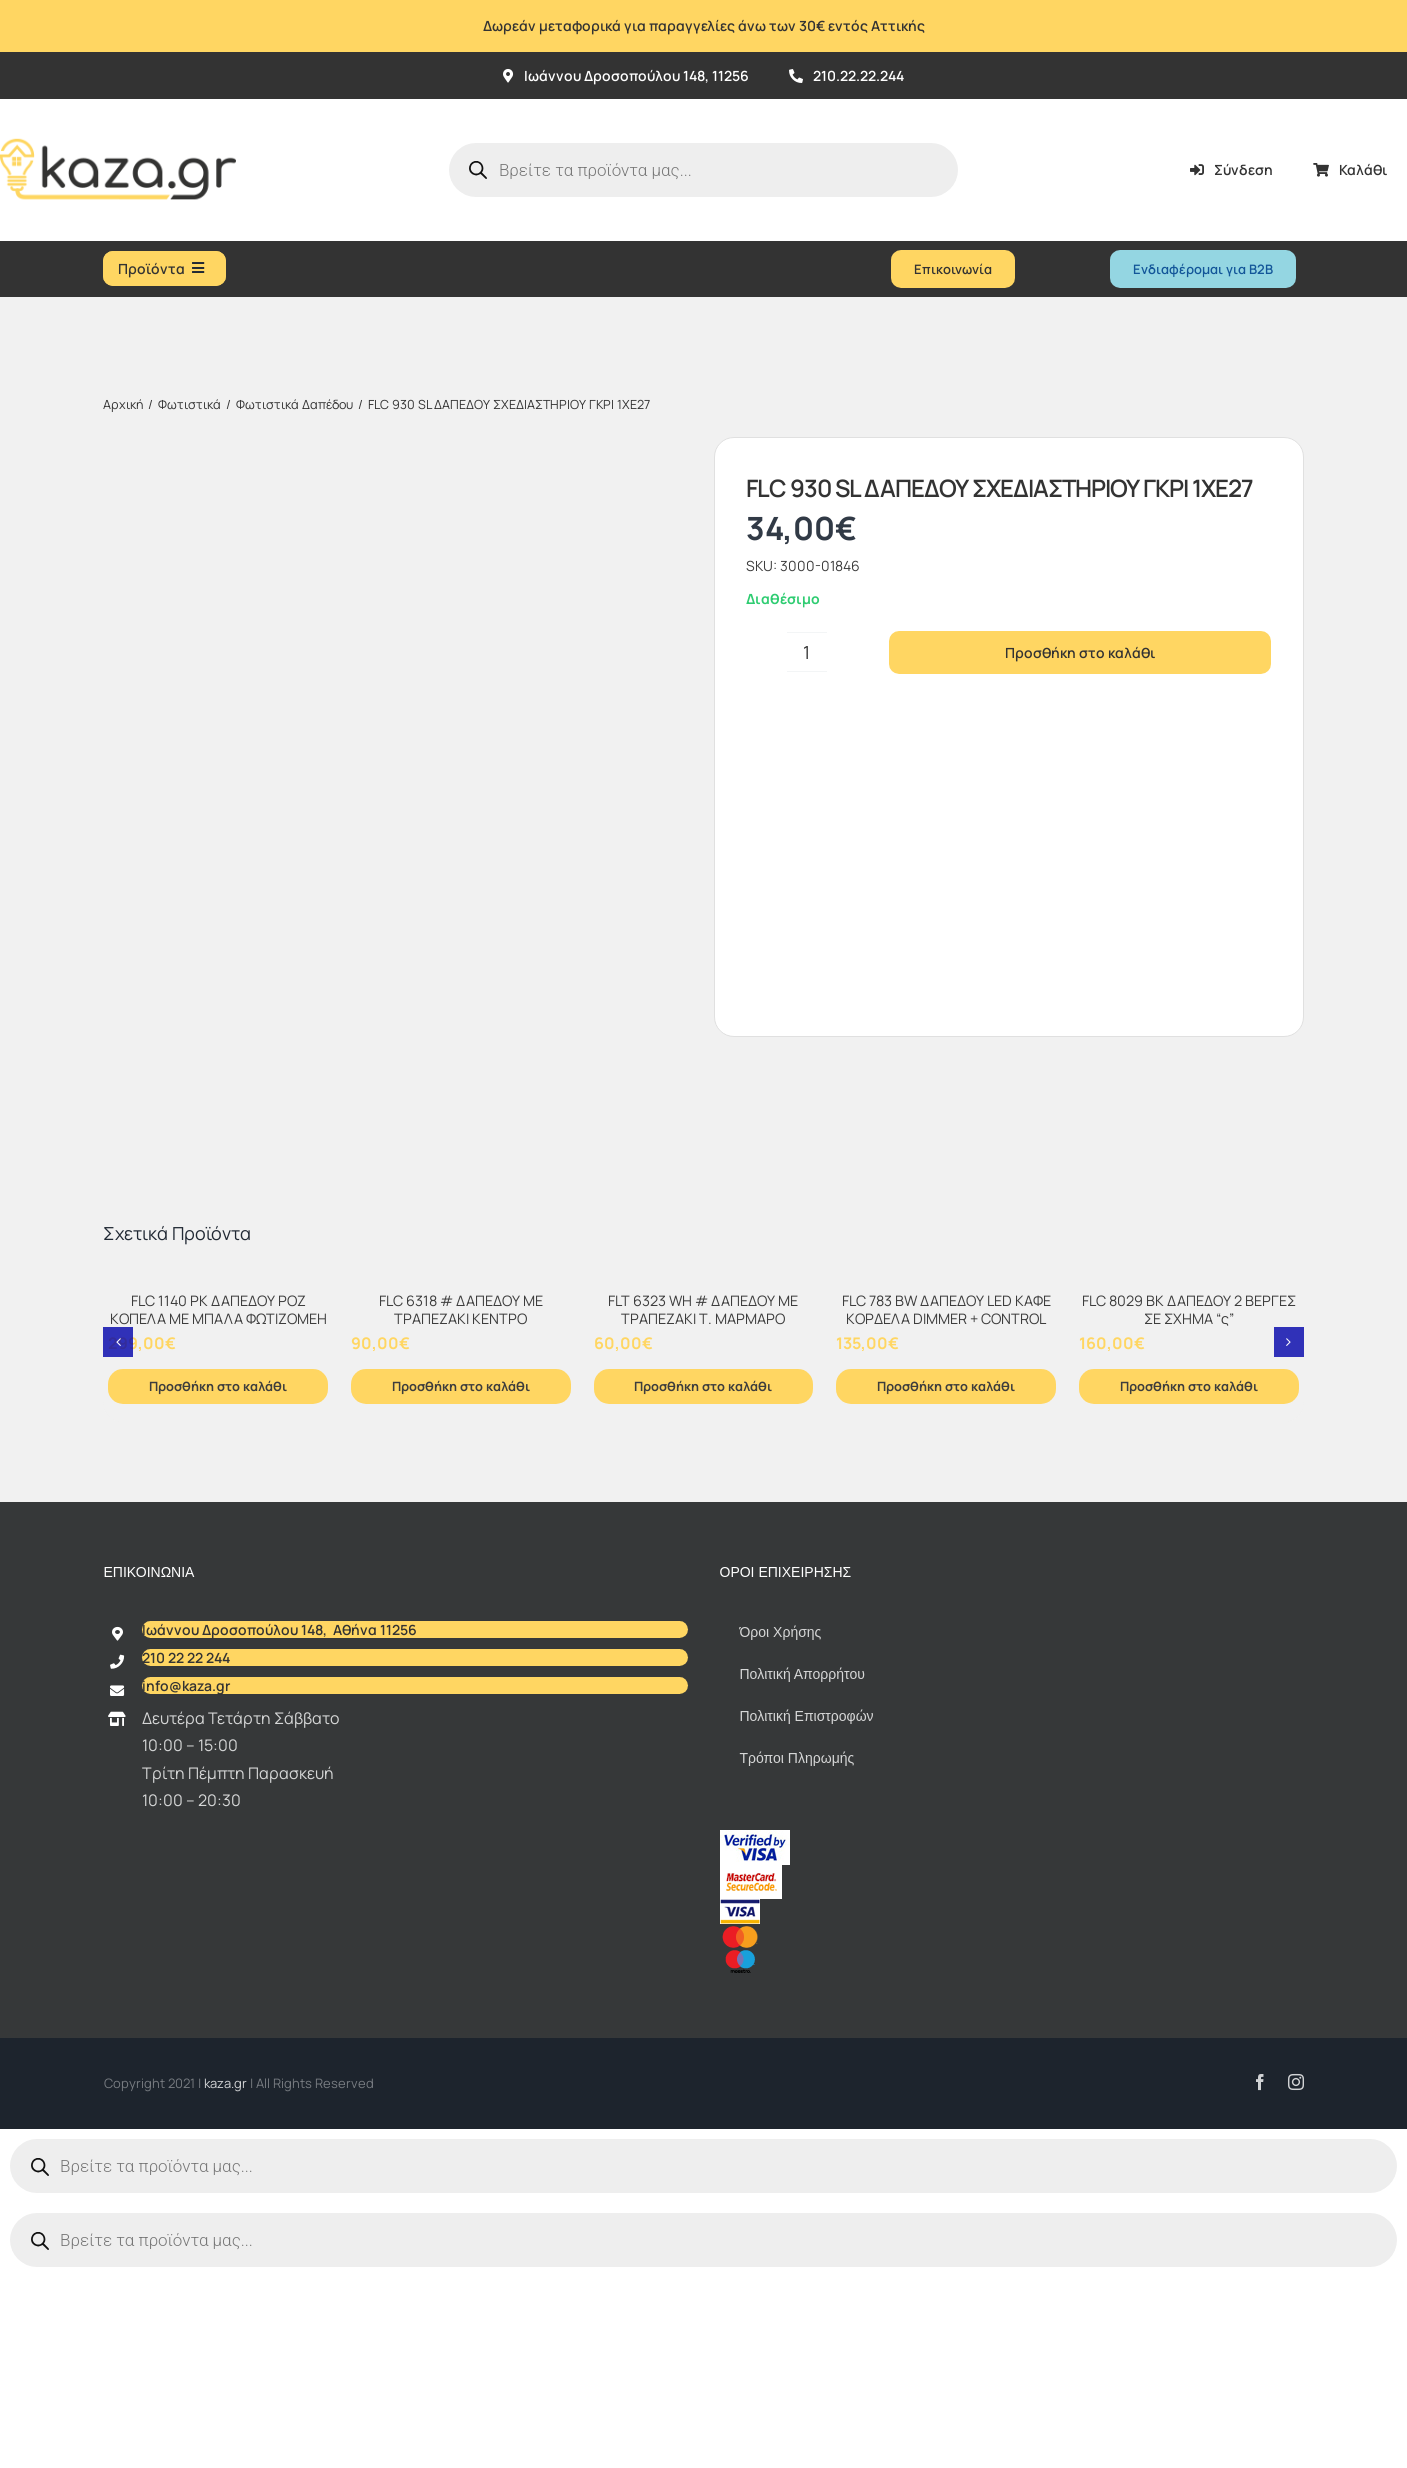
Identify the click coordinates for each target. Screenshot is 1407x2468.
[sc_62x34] (751, 2073)
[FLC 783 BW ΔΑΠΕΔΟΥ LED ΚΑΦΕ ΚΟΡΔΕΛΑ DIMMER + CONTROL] (946, 1481)
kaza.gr (227, 2283)
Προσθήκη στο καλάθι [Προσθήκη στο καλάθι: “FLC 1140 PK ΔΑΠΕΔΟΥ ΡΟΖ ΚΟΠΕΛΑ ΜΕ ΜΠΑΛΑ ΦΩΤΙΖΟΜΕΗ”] (218, 1586)
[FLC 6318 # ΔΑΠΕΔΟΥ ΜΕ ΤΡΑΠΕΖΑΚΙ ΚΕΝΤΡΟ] (461, 1481)
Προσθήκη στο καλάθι (1080, 652)
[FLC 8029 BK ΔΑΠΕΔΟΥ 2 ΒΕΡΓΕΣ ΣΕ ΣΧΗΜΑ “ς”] (1189, 1481)
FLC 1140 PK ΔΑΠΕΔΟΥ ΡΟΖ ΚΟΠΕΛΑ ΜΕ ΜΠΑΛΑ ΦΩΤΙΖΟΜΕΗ (218, 1510)
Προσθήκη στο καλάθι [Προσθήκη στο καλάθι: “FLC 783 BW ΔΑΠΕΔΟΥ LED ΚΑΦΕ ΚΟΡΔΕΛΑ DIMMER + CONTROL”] (946, 1586)
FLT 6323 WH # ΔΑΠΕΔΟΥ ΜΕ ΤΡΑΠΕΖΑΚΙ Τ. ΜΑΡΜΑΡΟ (703, 1510)
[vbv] (755, 2038)
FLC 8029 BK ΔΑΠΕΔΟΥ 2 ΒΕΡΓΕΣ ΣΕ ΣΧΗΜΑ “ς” (1189, 1510)
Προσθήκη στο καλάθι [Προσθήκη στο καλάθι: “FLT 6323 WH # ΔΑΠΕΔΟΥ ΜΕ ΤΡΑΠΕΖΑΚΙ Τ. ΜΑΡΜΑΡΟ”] (703, 1586)
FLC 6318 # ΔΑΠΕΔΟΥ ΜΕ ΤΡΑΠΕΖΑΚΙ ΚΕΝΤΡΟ (461, 1510)
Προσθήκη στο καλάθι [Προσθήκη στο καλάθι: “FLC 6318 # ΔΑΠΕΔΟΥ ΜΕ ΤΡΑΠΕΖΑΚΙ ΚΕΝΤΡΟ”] (461, 1586)
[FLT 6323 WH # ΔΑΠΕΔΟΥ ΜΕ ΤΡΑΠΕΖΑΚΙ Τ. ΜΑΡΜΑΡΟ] (704, 1481)
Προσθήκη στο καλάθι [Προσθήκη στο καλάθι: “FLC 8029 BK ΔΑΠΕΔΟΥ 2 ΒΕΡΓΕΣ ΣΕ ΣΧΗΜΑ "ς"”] (1189, 1586)
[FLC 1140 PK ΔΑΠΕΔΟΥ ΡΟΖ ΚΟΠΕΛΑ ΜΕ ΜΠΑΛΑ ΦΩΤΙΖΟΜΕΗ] (218, 1481)
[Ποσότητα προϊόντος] (807, 652)
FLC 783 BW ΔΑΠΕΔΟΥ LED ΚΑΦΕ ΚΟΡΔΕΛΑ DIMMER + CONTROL (946, 1510)
